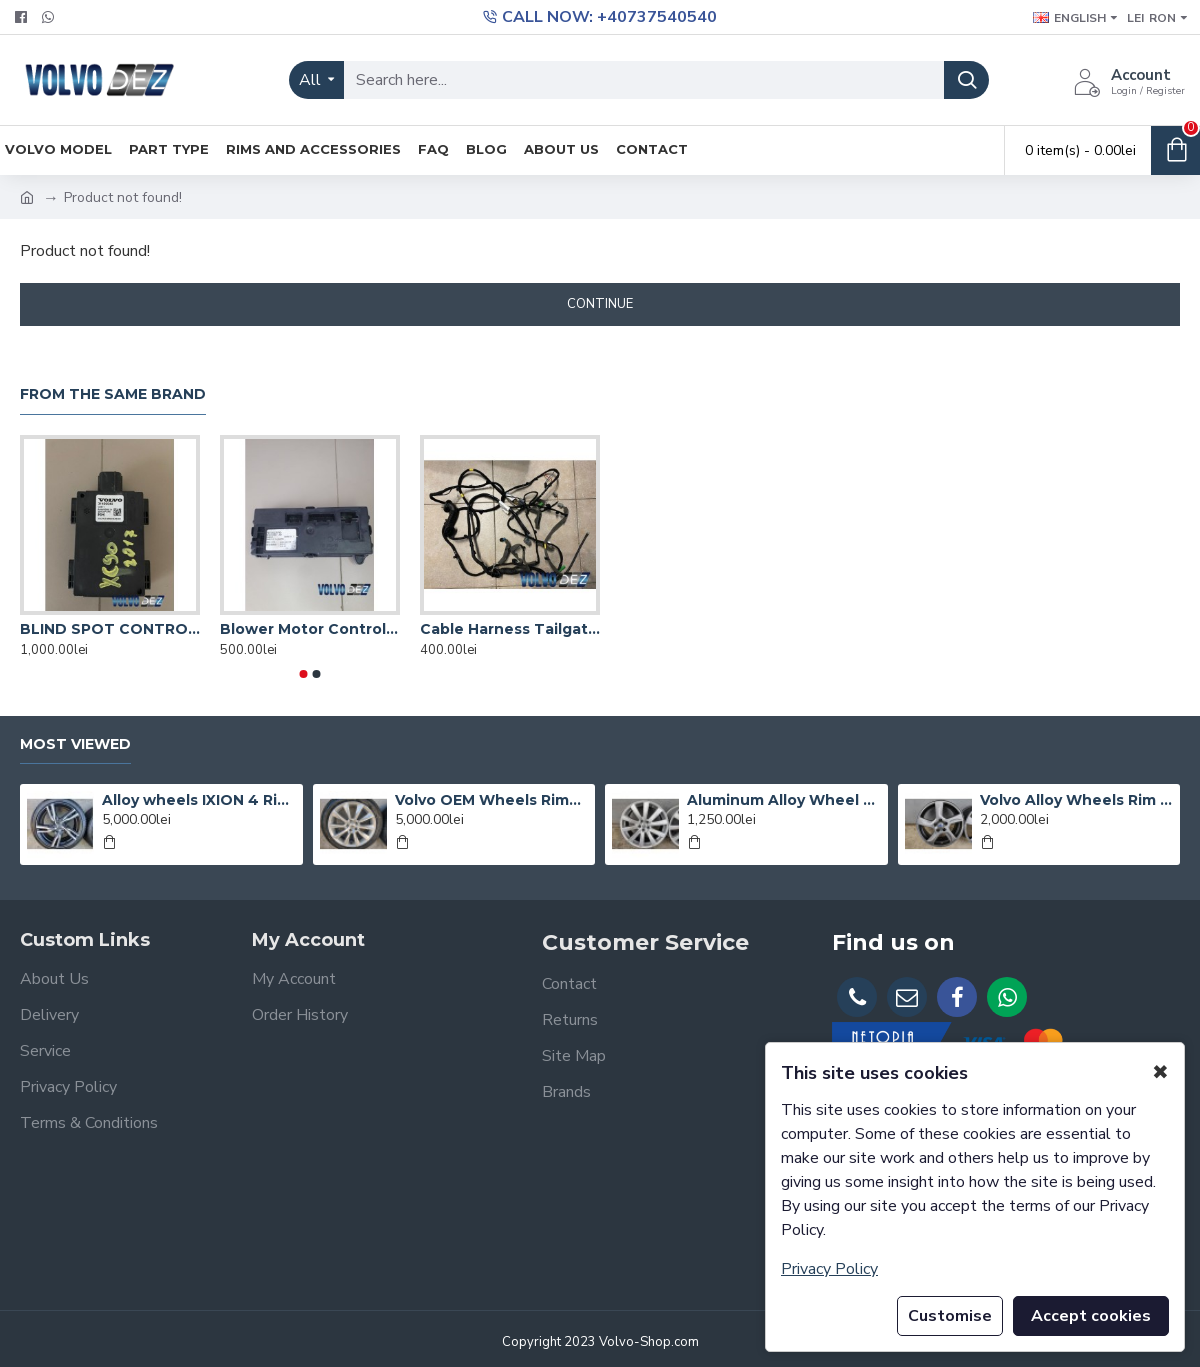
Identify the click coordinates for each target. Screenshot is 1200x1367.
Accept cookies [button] (1091, 1316)
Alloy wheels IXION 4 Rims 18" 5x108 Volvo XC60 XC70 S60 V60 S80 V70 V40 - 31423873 (198, 800)
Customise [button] (950, 1316)
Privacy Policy (829, 1269)
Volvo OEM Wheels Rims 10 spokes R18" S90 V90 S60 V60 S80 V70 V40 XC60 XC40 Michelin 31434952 (491, 800)
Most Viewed (75, 744)
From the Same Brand (113, 394)
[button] (304, 674)
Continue (600, 304)
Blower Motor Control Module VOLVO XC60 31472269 (310, 629)
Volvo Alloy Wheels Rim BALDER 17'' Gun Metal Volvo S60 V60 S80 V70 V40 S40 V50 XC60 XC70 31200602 (1076, 800)
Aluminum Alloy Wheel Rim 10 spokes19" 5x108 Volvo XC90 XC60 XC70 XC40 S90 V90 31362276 (783, 800)
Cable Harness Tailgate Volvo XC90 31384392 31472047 (510, 629)
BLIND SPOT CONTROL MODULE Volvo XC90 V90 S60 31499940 (110, 629)
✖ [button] (1160, 1072)
